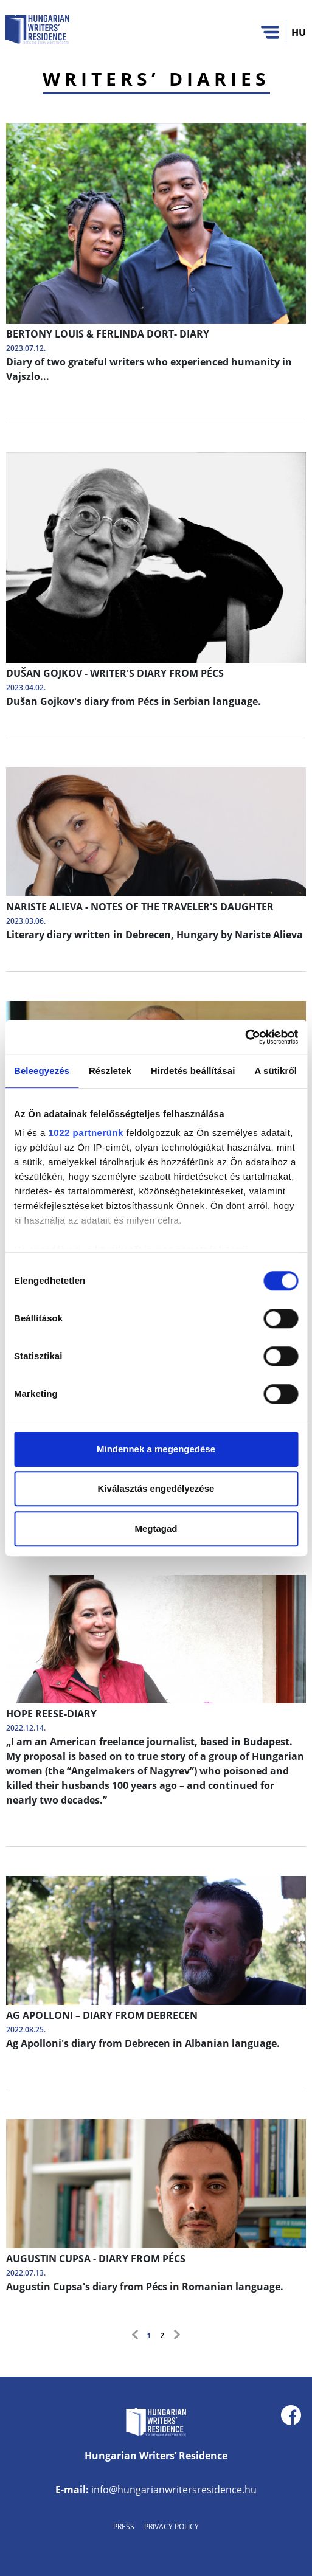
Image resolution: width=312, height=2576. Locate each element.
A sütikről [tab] (275, 1070)
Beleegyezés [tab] (41, 1070)
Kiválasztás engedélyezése (156, 1488)
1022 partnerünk (86, 1132)
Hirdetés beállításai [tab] (193, 1070)
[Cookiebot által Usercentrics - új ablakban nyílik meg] (245, 1037)
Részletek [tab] (110, 1070)
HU (298, 32)
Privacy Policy (171, 2526)
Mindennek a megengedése (156, 1449)
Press (123, 2526)
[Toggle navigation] (270, 32)
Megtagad (155, 1528)
